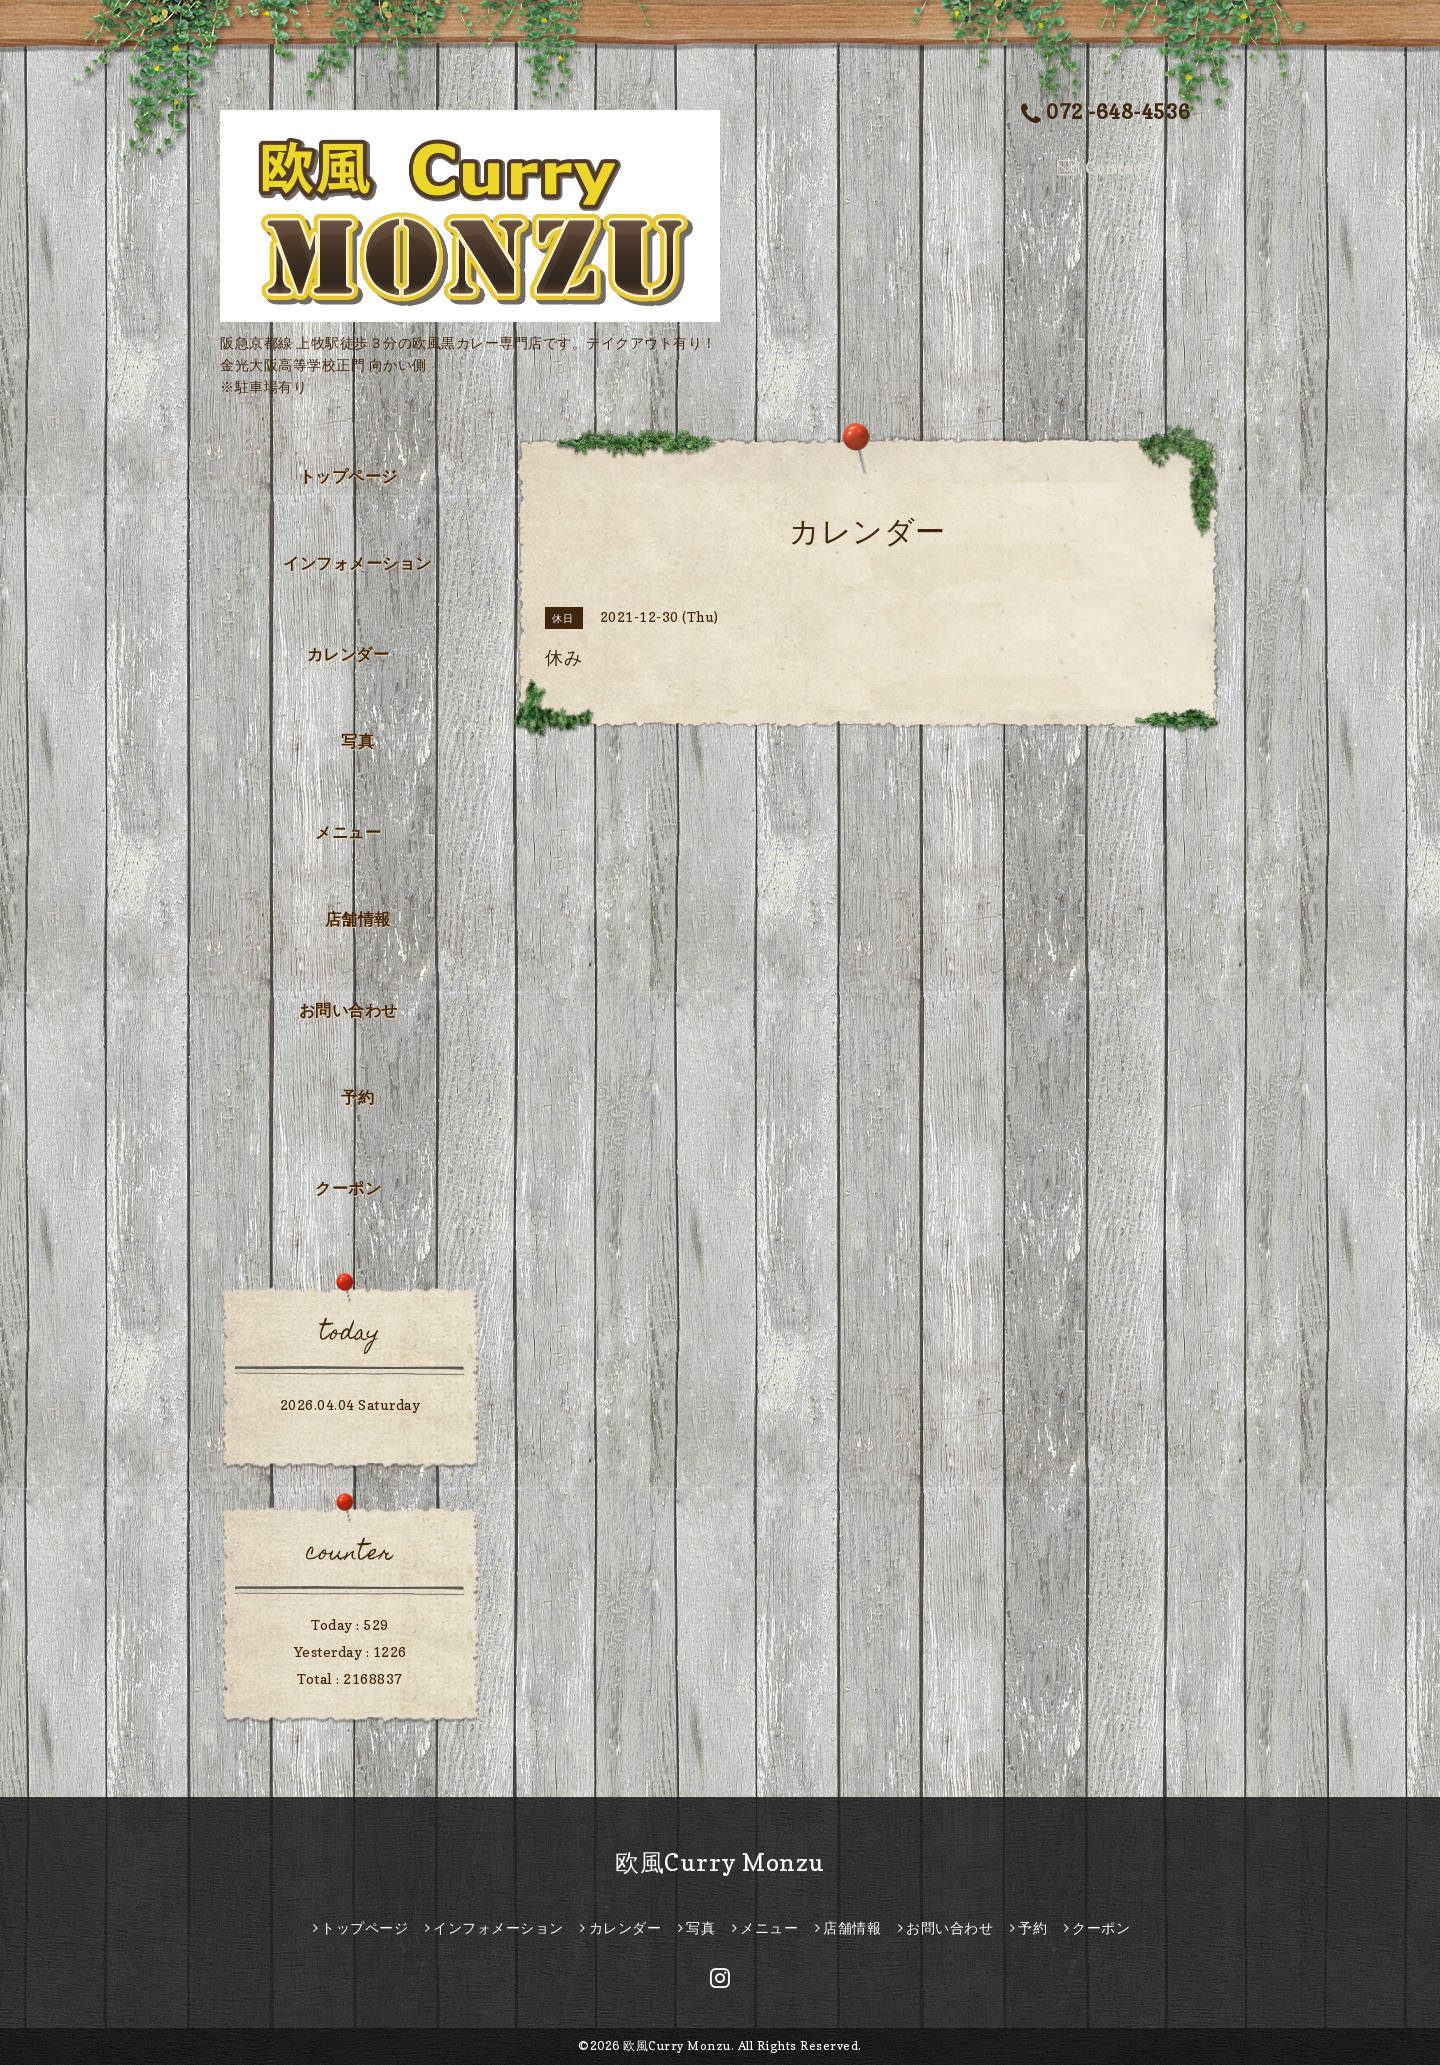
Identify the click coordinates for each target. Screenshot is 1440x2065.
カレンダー (348, 654)
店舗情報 (358, 919)
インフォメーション (357, 563)
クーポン (348, 1188)
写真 (357, 741)
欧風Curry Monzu (720, 1862)
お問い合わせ (348, 1010)
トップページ (348, 476)
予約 (357, 1097)
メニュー (348, 832)
